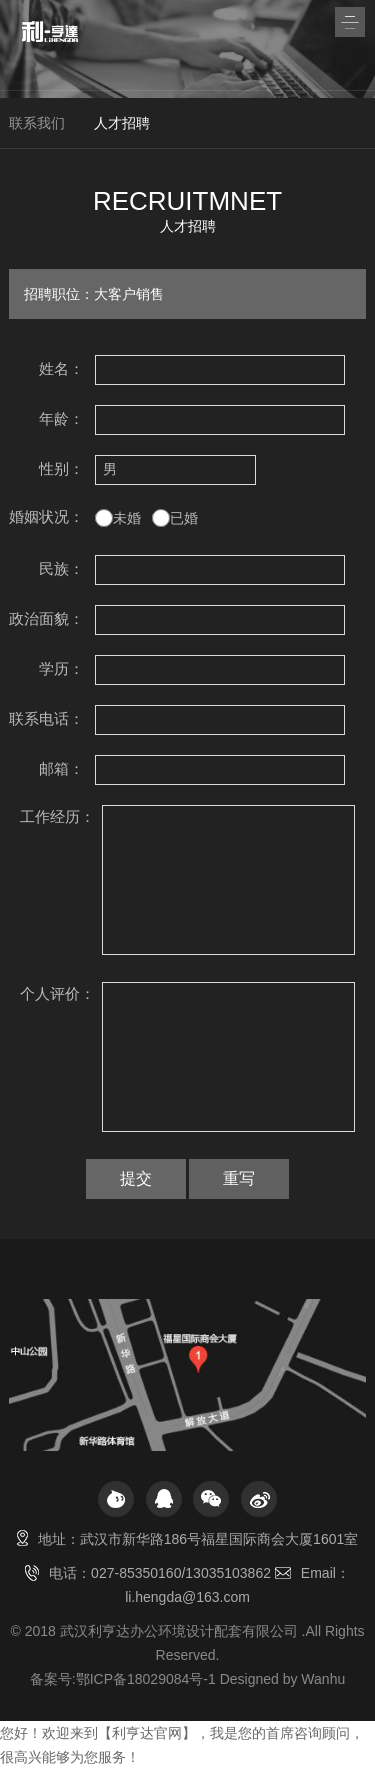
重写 (239, 1178)
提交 (136, 1178)
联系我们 (37, 123)
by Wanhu (314, 1679)
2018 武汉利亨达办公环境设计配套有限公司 (161, 1631)
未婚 (127, 518)
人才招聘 (122, 123)
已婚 (184, 518)
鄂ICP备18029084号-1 (146, 1679)
